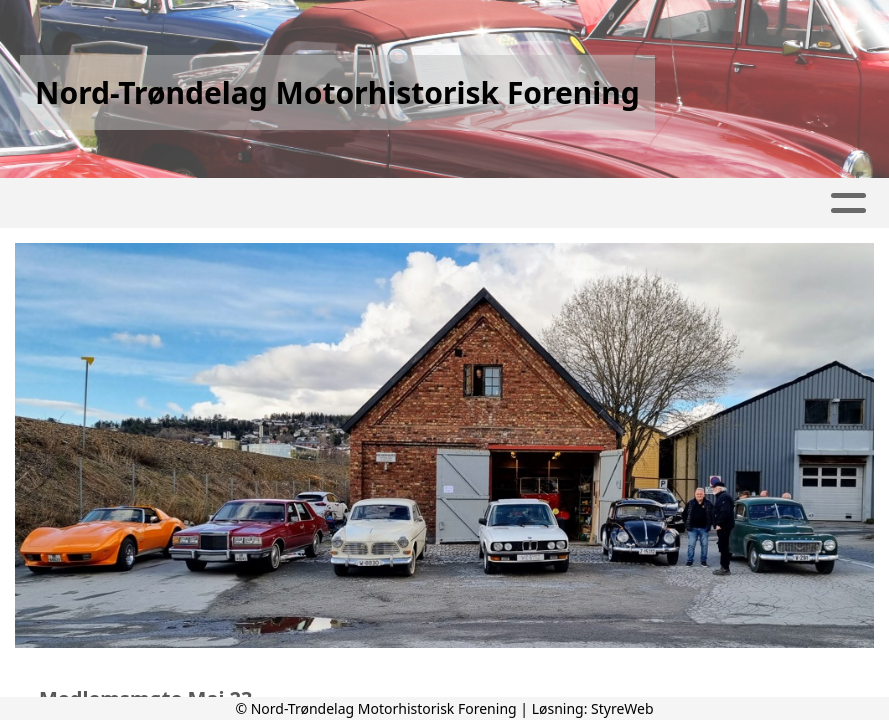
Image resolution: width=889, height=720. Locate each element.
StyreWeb (622, 708)
